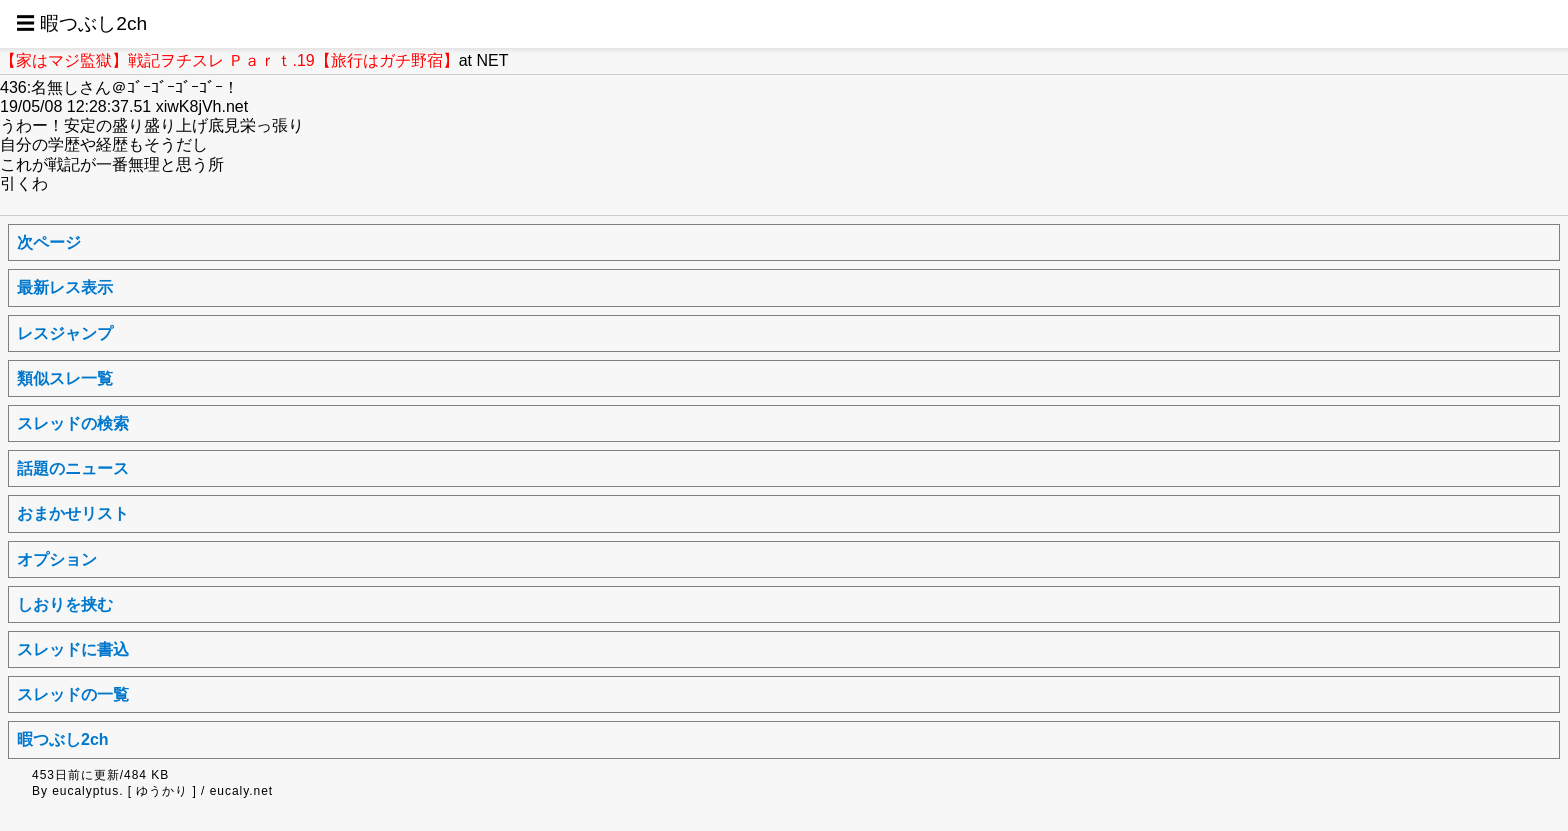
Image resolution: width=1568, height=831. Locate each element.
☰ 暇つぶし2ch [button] (81, 23)
